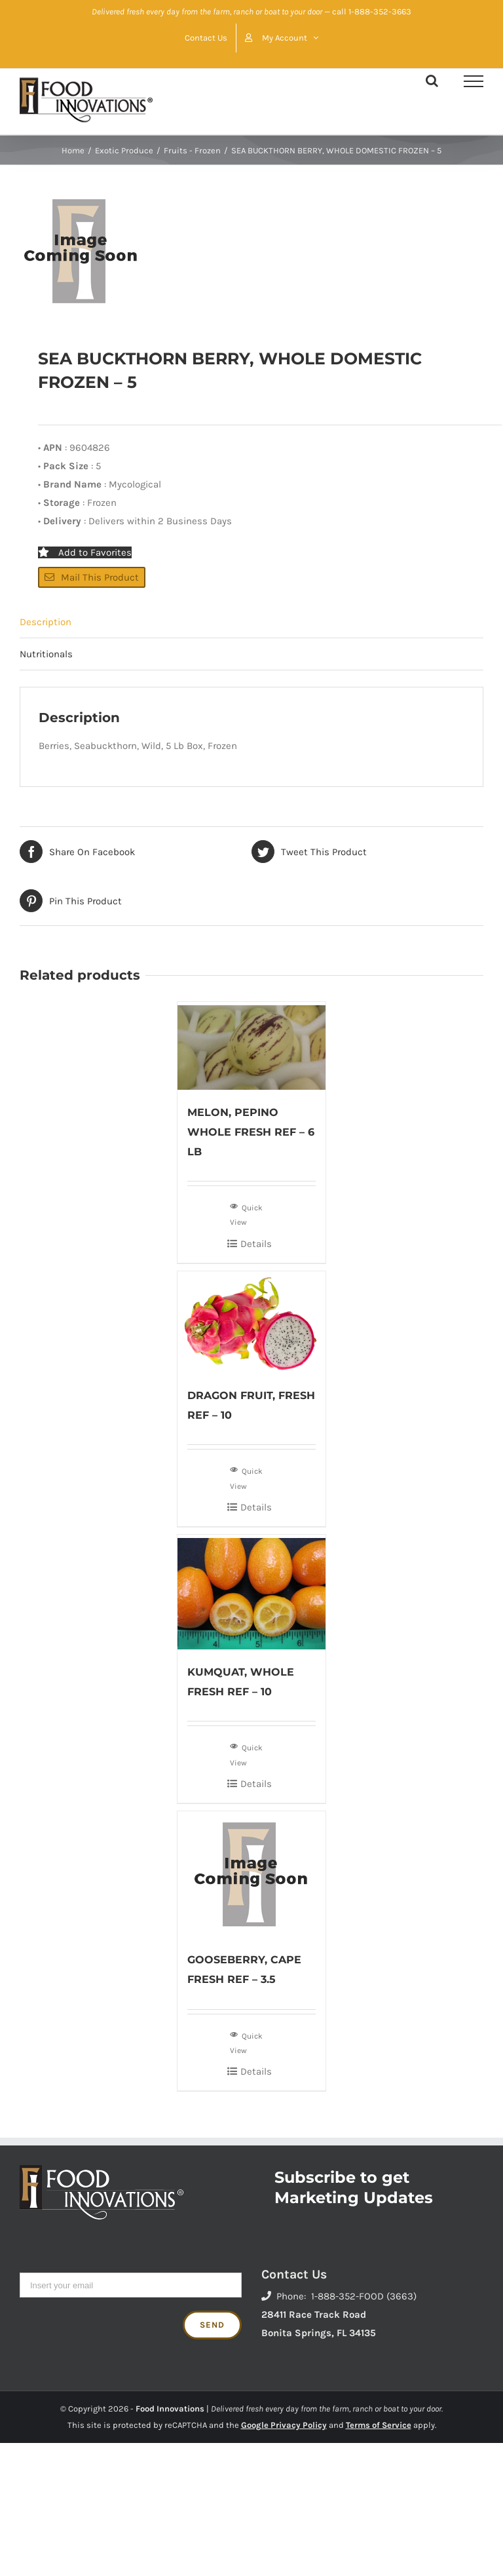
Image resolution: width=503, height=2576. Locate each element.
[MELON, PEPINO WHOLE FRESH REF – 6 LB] (251, 1045)
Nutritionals (46, 654)
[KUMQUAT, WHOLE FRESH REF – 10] (251, 1592)
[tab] (251, 622)
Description (45, 622)
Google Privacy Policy (284, 2425)
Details (256, 1244)
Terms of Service (378, 2425)
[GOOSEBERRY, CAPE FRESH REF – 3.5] (251, 1874)
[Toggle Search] (432, 80)
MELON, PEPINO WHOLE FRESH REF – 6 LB (250, 1132)
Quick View (246, 1214)
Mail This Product (92, 577)
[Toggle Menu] (473, 81)
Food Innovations (170, 2408)
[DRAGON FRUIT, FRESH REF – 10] (251, 1322)
